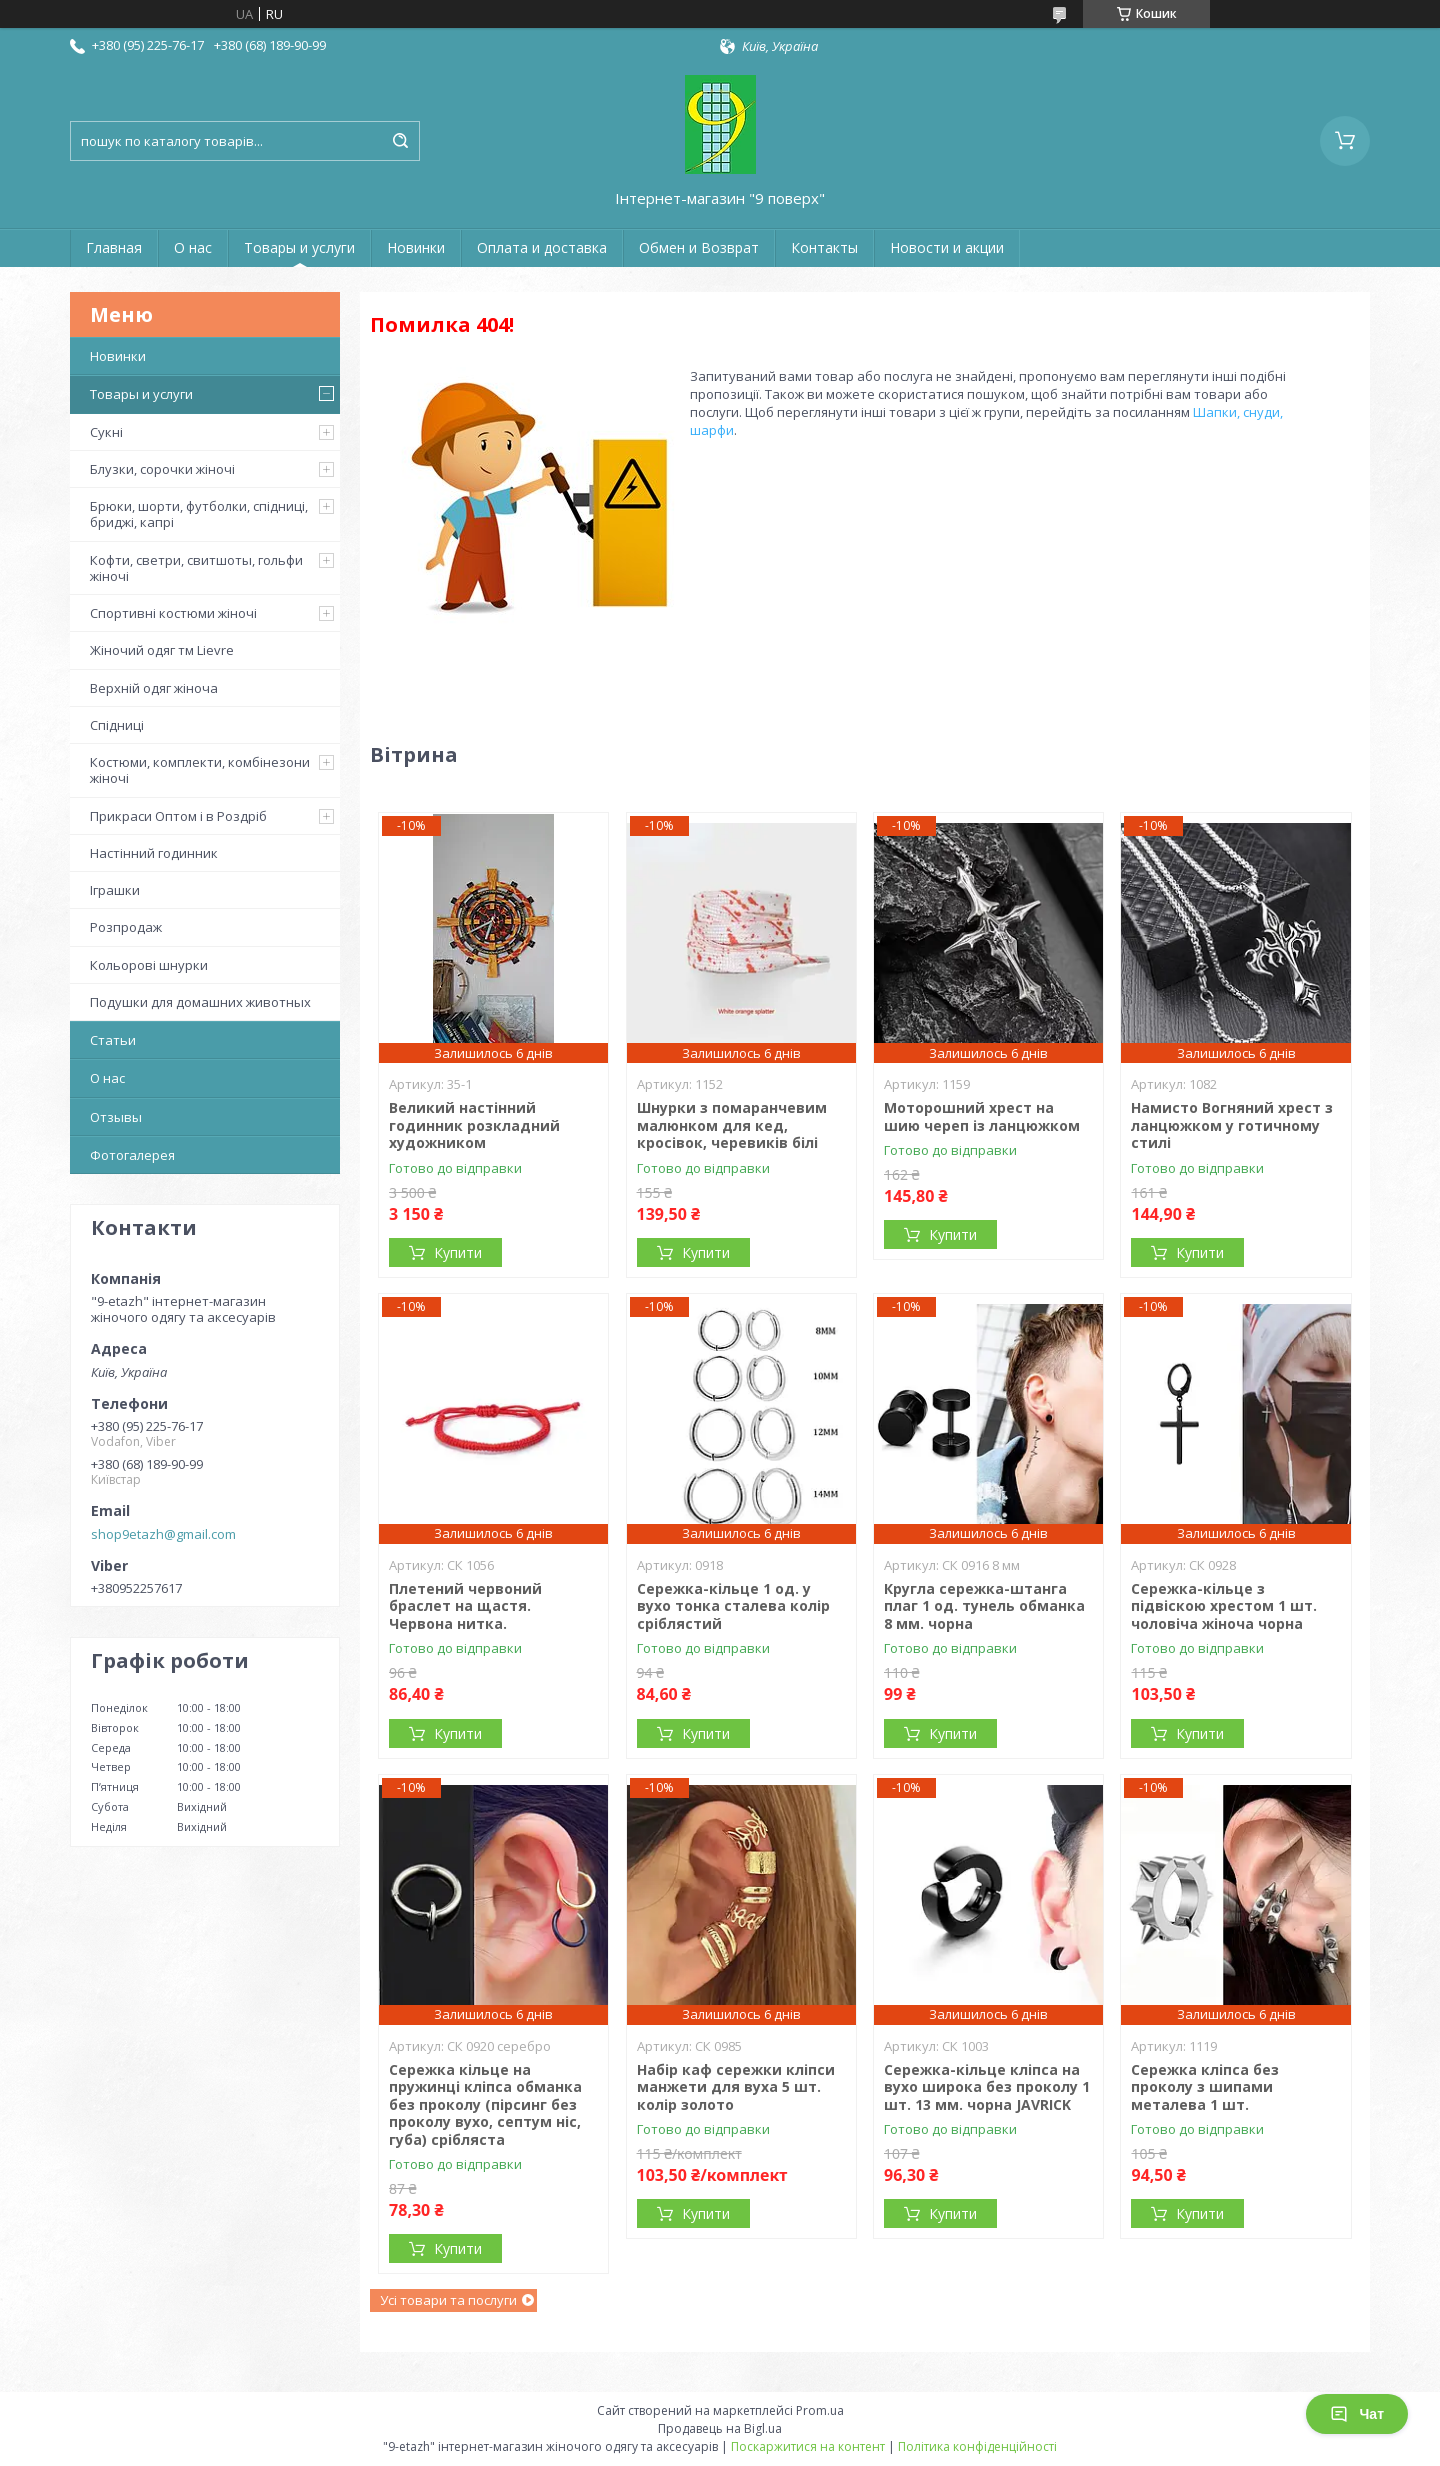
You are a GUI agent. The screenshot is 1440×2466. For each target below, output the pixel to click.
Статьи (113, 1040)
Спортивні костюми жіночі (173, 613)
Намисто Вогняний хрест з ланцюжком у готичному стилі (1232, 1125)
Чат (1357, 2414)
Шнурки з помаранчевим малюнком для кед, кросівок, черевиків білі (732, 1125)
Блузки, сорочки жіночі (162, 469)
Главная (114, 247)
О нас (193, 247)
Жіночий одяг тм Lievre (162, 650)
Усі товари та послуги (448, 2300)
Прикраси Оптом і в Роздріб (178, 816)
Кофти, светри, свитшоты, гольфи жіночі (196, 568)
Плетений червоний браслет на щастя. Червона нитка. (465, 1606)
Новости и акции (947, 247)
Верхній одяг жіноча (154, 688)
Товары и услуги (299, 247)
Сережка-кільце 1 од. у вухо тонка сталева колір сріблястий (733, 1606)
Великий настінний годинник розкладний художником (474, 1125)
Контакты (824, 247)
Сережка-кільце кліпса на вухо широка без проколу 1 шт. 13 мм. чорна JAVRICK (987, 2087)
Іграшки (115, 890)
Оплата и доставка (542, 247)
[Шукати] (400, 141)
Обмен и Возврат (699, 247)
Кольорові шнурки (149, 965)
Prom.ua (820, 2410)
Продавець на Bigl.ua (720, 2428)
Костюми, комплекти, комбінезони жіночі (200, 770)
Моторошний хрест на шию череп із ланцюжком (982, 1116)
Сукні (106, 432)
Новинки (416, 247)
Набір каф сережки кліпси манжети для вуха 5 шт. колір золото (736, 2087)
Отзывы (116, 1117)
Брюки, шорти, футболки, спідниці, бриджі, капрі (199, 514)
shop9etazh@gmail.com (163, 1534)
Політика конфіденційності (977, 2446)
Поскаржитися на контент (808, 2446)
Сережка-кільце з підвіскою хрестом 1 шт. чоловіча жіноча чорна (1224, 1606)
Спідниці (117, 725)
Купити (458, 1252)
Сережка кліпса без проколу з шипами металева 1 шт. (1205, 2087)
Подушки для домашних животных (200, 1002)
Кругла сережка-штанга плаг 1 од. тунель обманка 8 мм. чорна (984, 1606)
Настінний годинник (154, 853)
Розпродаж (126, 927)
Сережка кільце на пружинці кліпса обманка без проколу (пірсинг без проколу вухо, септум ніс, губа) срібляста (485, 2104)
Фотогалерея (132, 1155)
